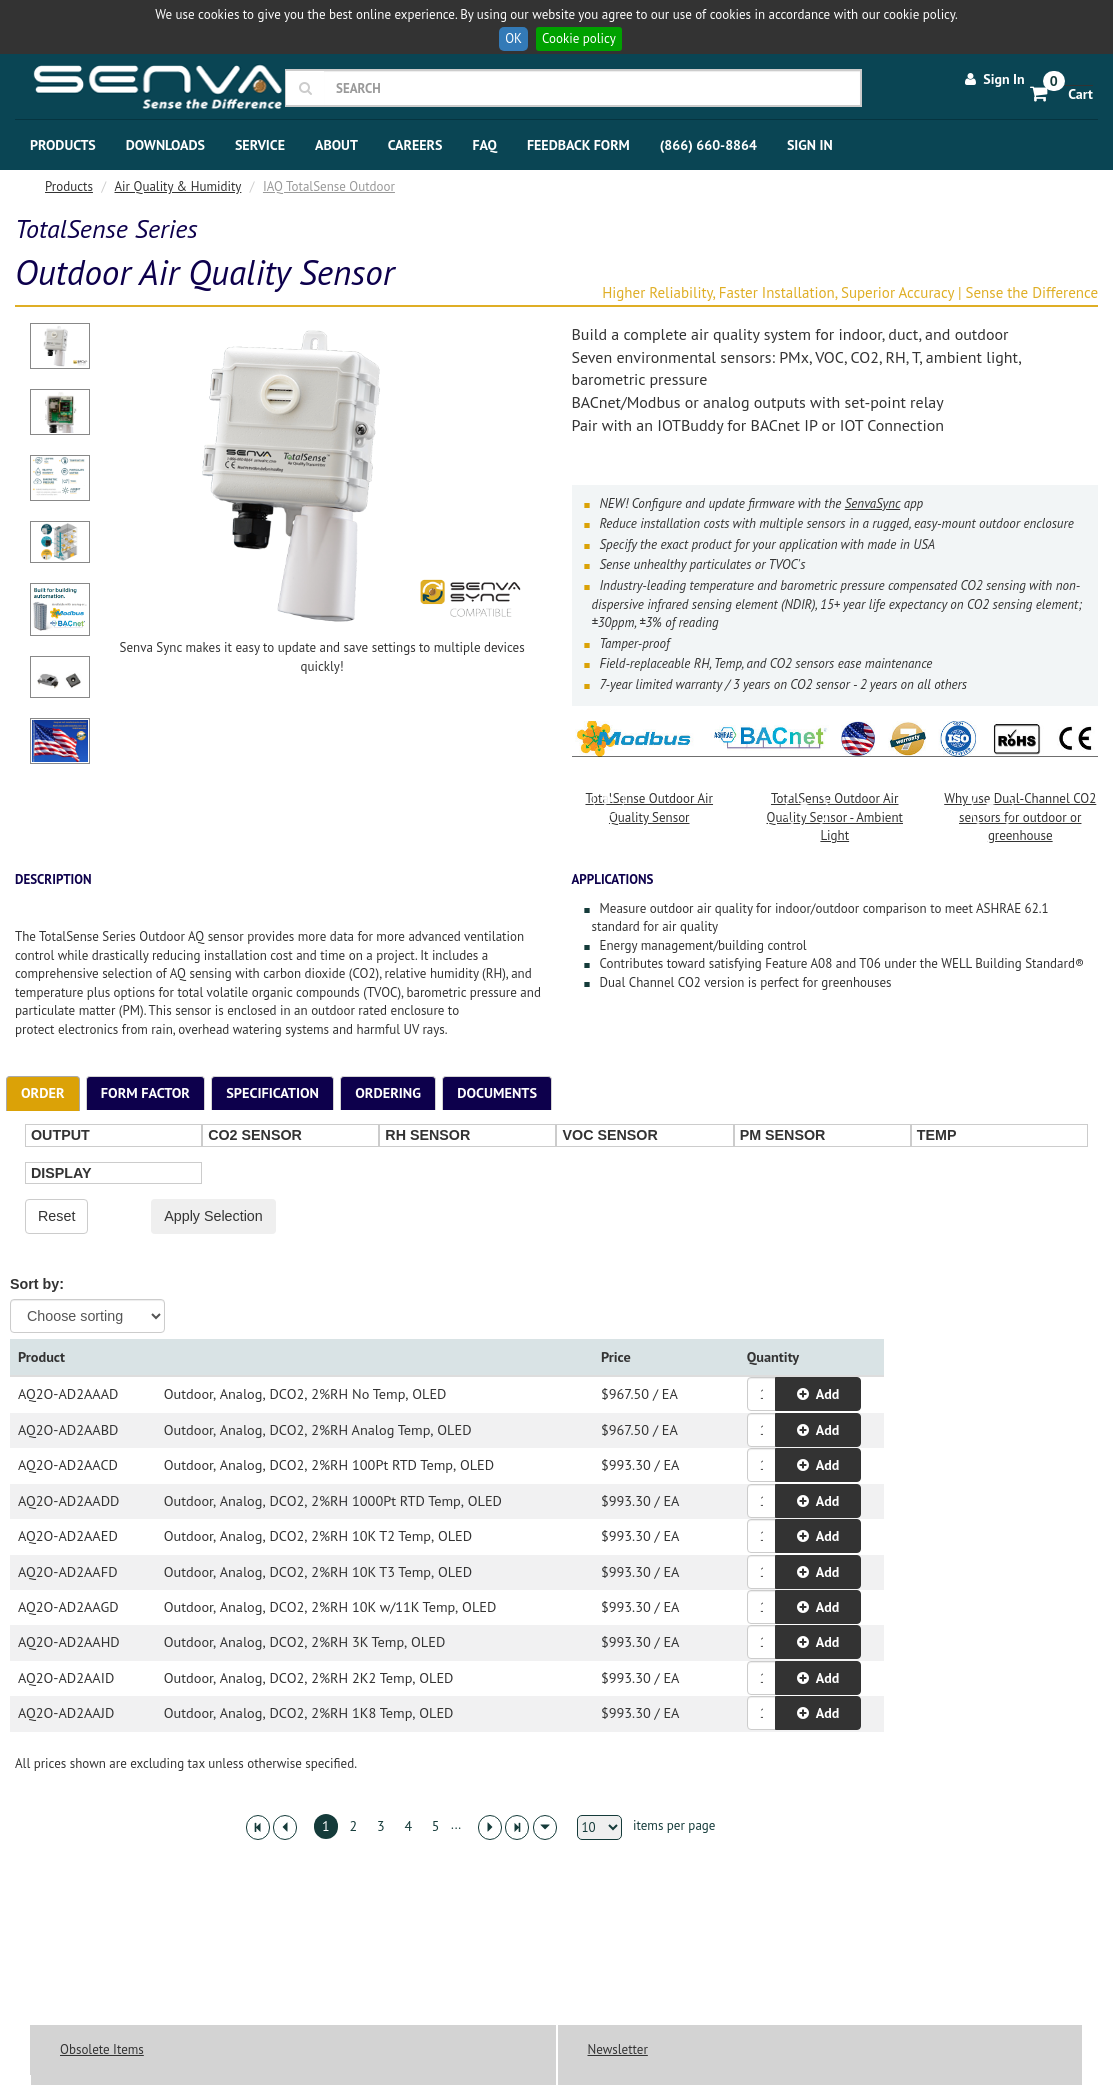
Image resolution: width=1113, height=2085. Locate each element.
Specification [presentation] (272, 1092)
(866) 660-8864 (708, 145)
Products (63, 145)
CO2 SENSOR (255, 1135)
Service (260, 145)
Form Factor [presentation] (145, 1092)
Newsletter (618, 2049)
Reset (56, 1216)
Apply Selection (213, 1216)
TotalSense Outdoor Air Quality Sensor (650, 800)
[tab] (43, 1093)
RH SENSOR (427, 1135)
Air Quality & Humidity (178, 186)
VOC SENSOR (609, 1135)
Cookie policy (579, 38)
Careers (415, 145)
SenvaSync (872, 503)
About (336, 145)
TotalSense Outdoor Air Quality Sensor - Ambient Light (835, 809)
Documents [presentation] (497, 1092)
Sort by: (37, 1284)
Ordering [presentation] (388, 1092)
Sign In (993, 79)
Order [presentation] (43, 1092)
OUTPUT (60, 1135)
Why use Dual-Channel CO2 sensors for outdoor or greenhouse (1021, 809)
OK (513, 38)
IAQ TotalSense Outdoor (329, 186)
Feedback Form (578, 145)
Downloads (165, 145)
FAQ (484, 145)
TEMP (937, 1135)
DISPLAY (61, 1173)
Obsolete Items (102, 2049)
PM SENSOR (783, 1135)
